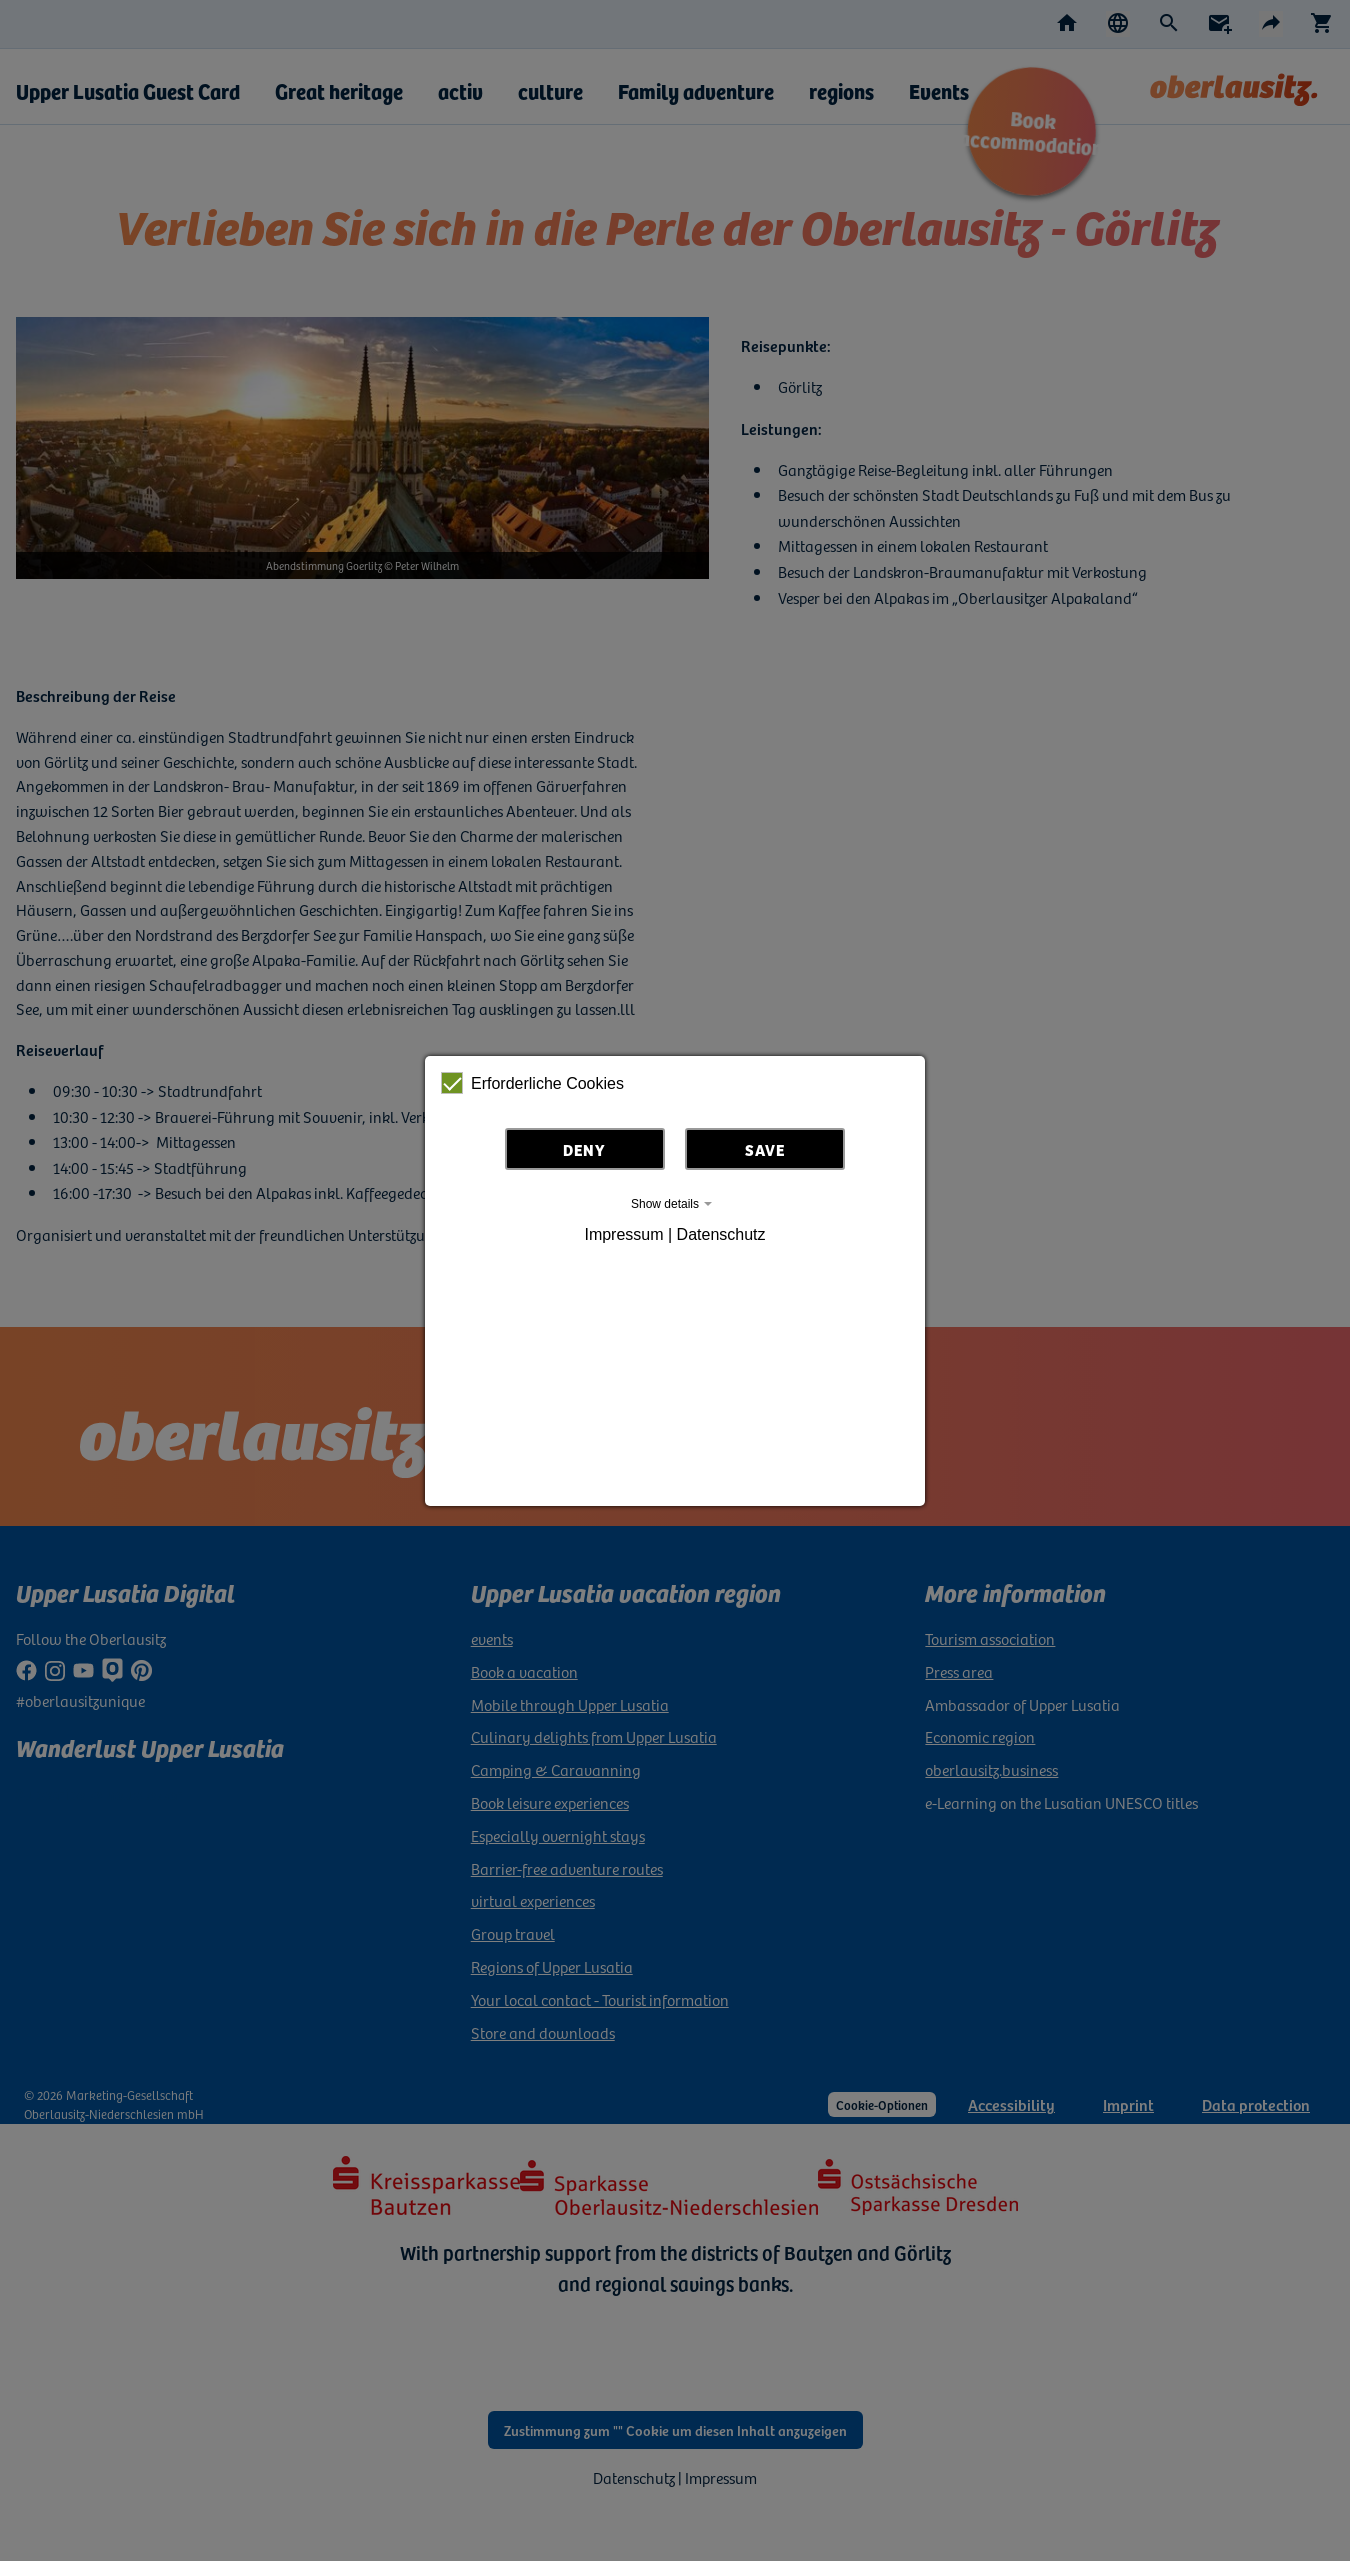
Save (765, 1149)
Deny (584, 1149)
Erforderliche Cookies (532, 1083)
